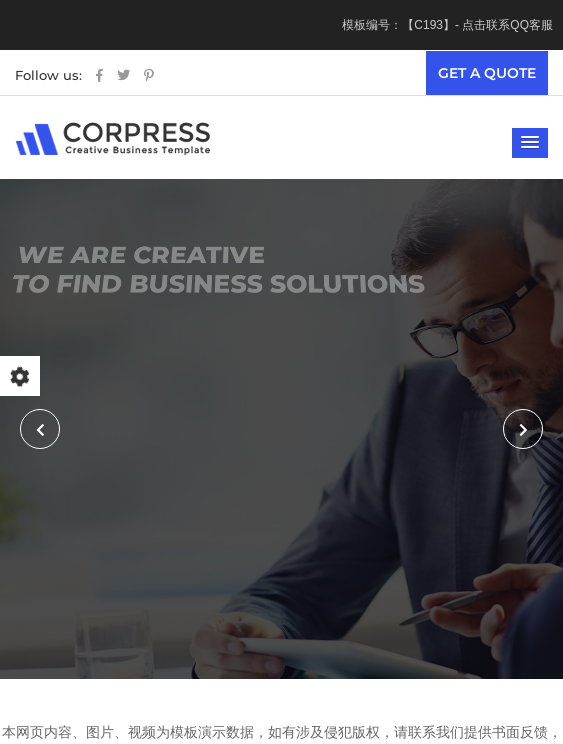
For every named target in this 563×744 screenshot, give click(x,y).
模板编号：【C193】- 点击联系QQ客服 (447, 25)
